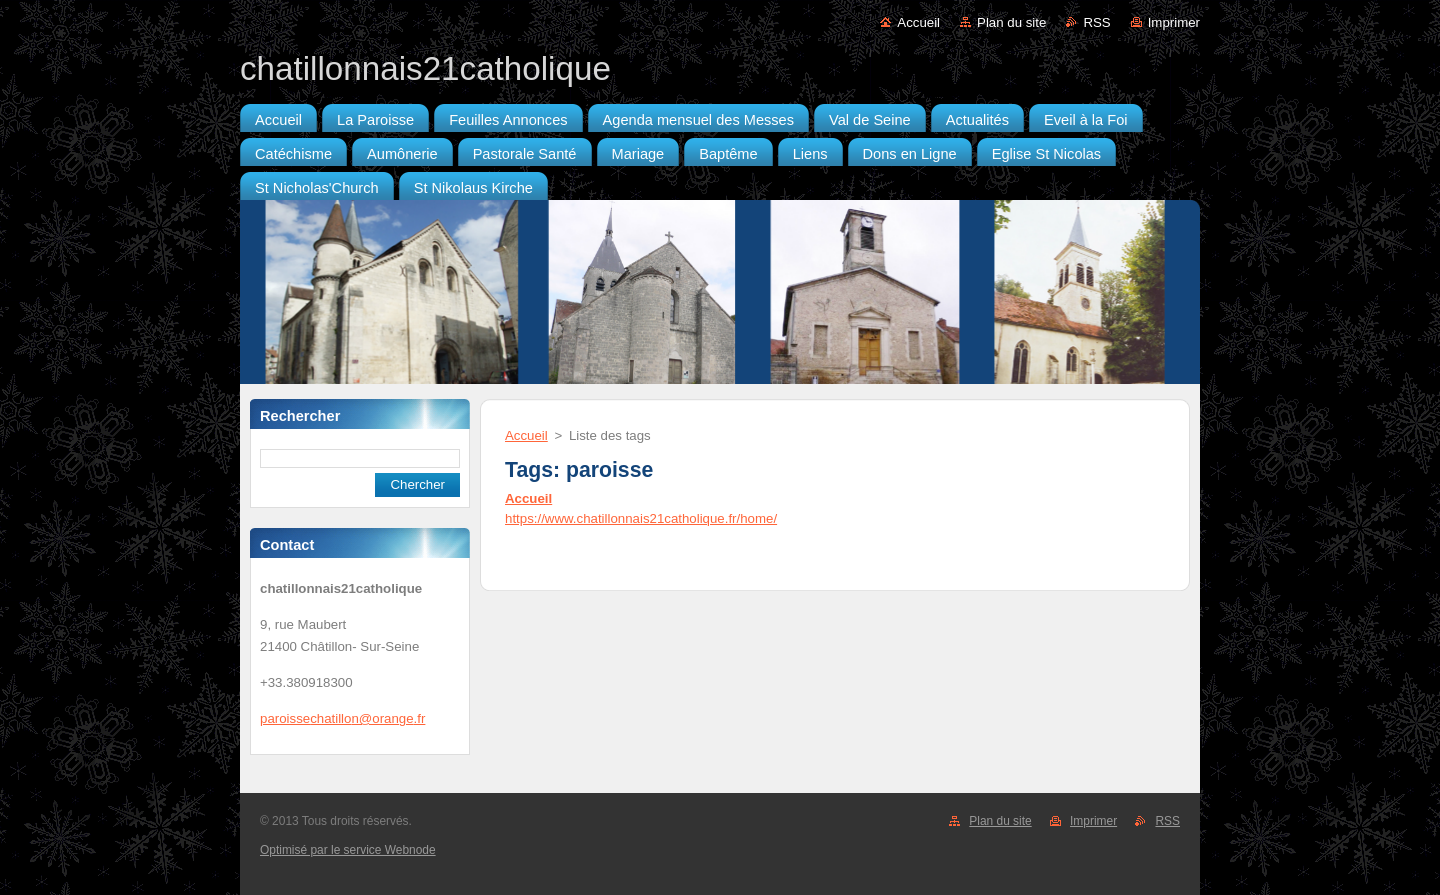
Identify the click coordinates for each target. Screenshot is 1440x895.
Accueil (918, 22)
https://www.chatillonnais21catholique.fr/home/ (641, 518)
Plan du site (1011, 22)
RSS (1096, 22)
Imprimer (1174, 22)
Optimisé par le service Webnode (348, 850)
